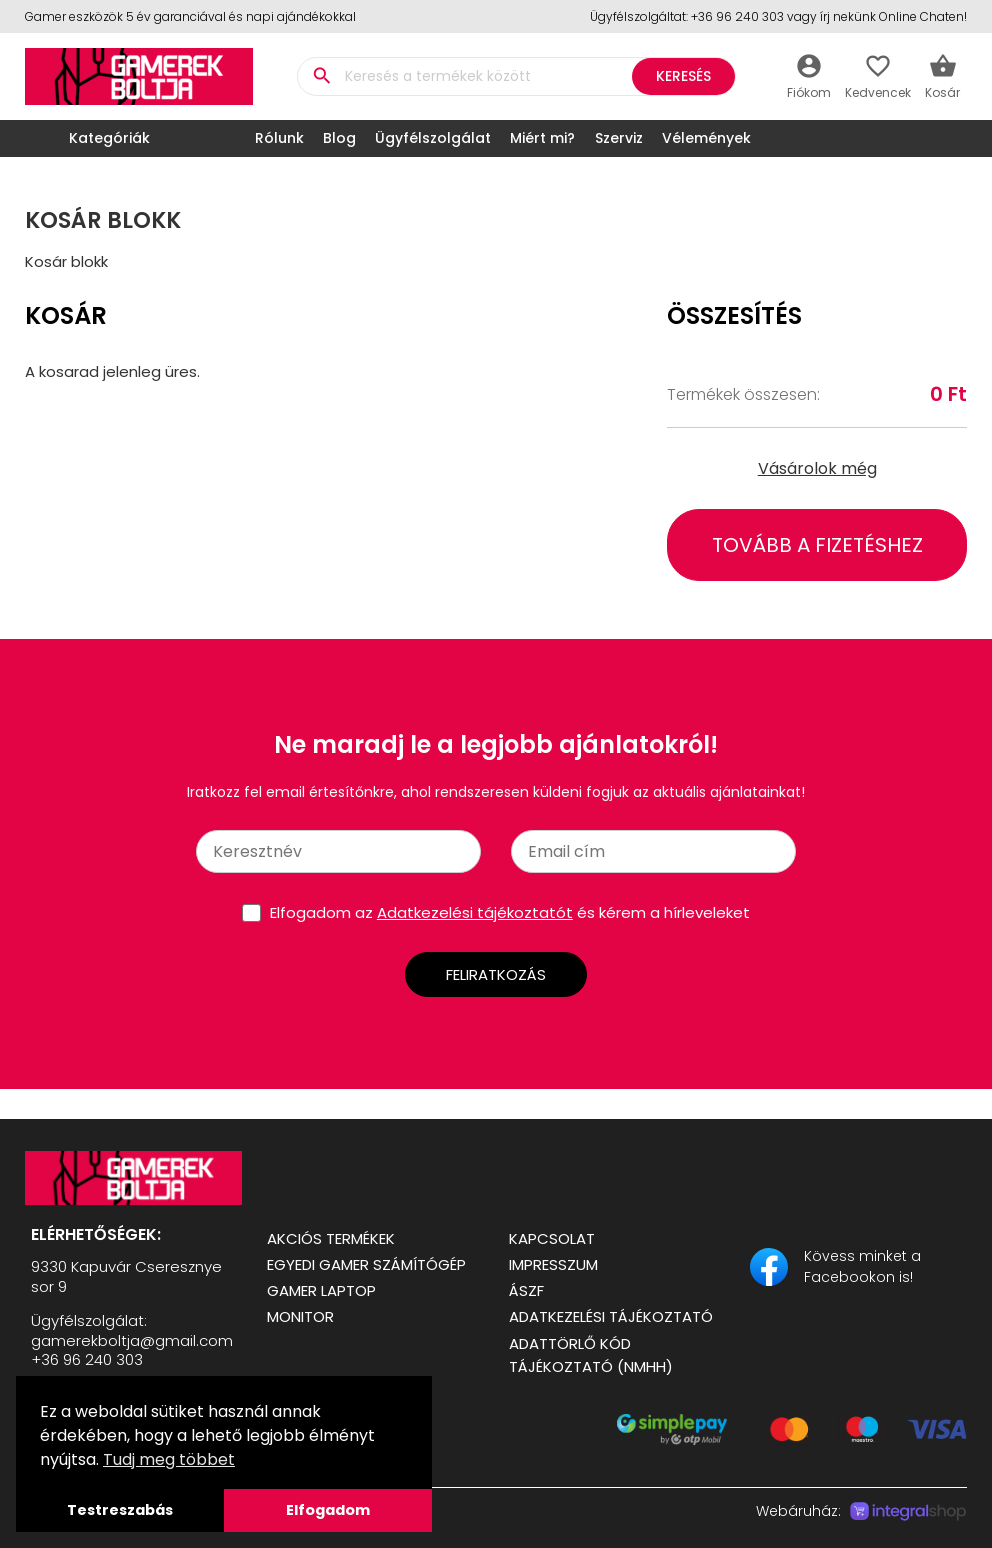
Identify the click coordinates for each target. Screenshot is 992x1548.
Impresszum (553, 1264)
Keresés (683, 76)
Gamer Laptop (321, 1290)
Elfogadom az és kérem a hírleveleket (510, 912)
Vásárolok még (817, 468)
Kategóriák (92, 138)
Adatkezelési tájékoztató (611, 1316)
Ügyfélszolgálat (433, 138)
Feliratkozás (496, 974)
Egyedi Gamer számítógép (366, 1264)
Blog (339, 138)
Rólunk (279, 138)
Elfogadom (328, 1510)
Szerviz (619, 138)
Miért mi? (542, 138)
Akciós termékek (331, 1238)
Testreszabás (120, 1510)
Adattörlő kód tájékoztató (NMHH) (591, 1355)
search (321, 76)
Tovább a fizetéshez (817, 545)
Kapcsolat (552, 1238)
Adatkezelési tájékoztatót (475, 912)
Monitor (300, 1316)
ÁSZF (526, 1290)
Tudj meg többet (169, 1459)
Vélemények (706, 138)
